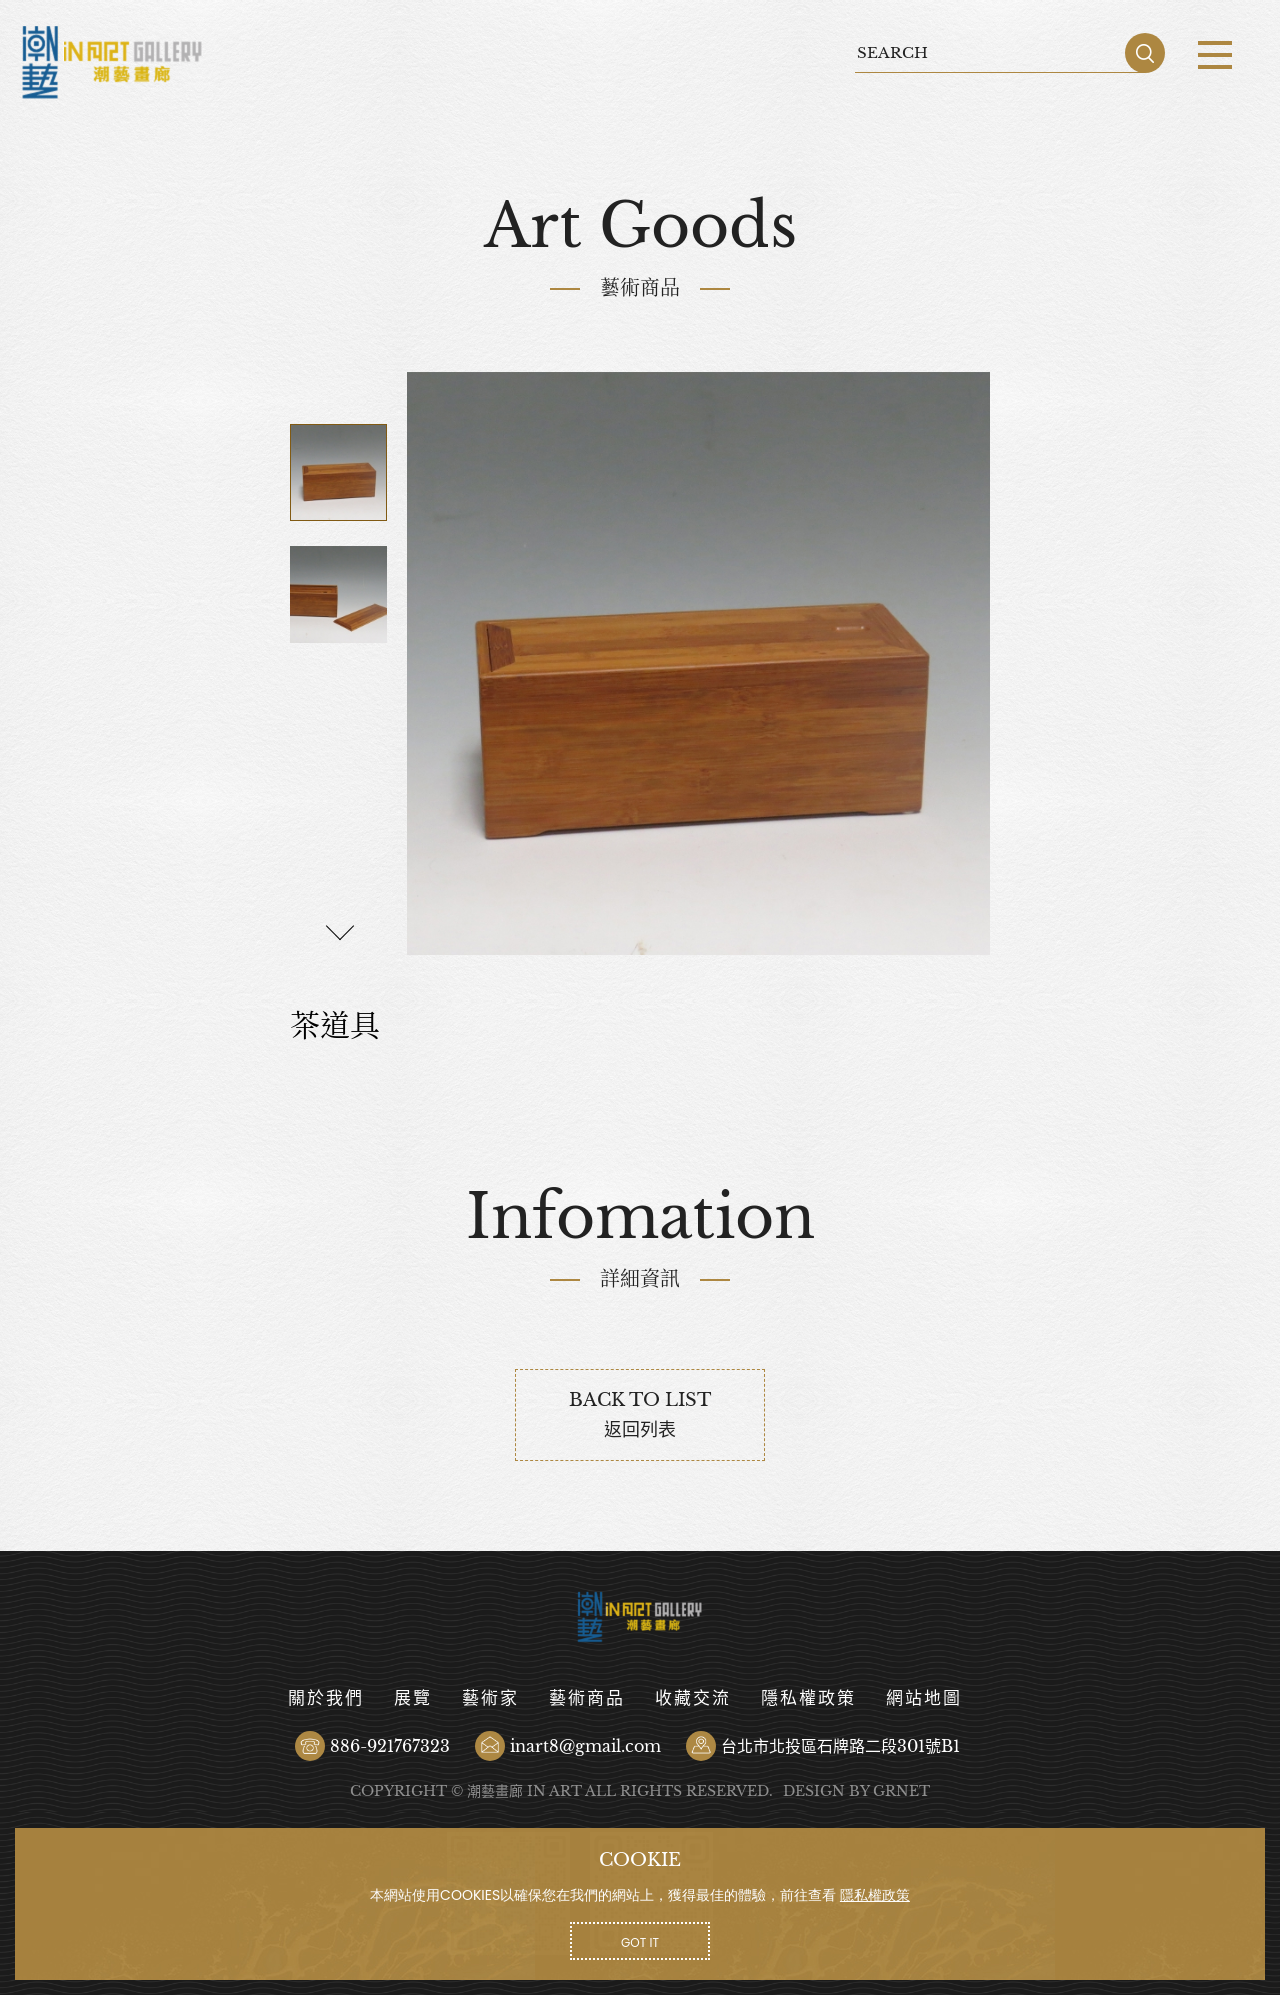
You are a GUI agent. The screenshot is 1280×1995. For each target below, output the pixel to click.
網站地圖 (924, 1698)
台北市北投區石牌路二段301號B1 (840, 1746)
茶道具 (112, 62)
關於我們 (326, 1698)
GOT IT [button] (640, 1942)
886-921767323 (390, 1746)
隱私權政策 (808, 1698)
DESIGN (814, 1791)
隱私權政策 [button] (875, 1895)
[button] (340, 932)
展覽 (413, 1698)
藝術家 (490, 1698)
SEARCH (1145, 53)
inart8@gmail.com (585, 1746)
